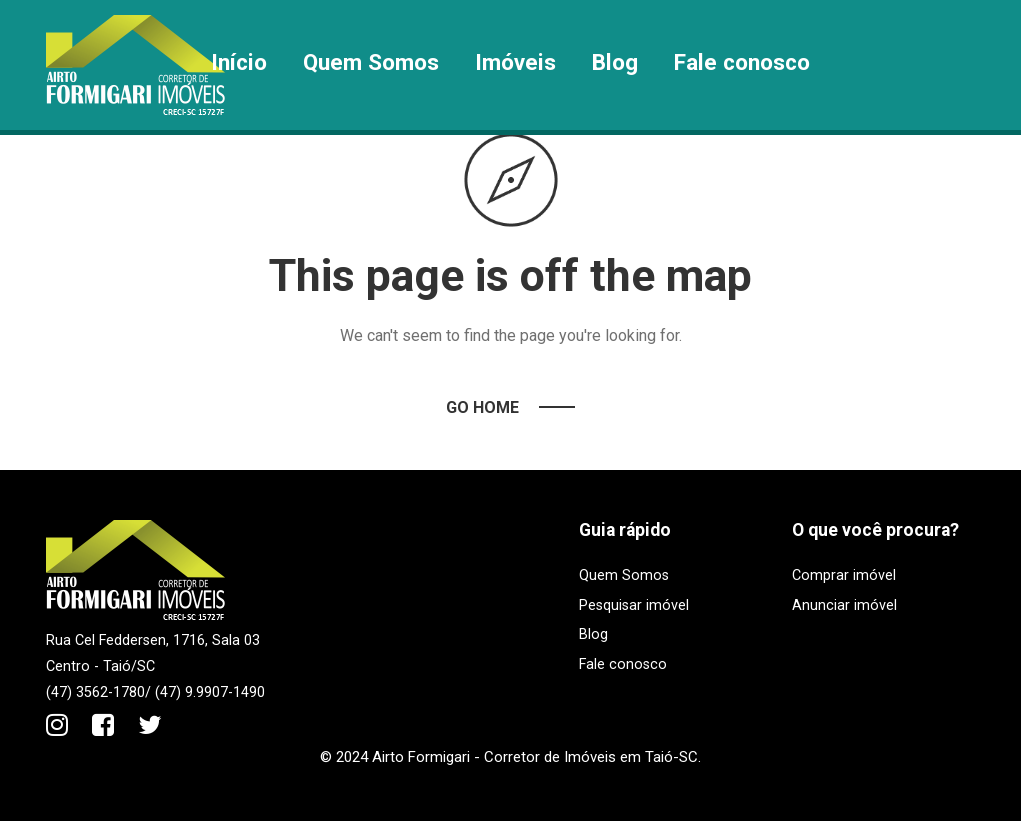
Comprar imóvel (844, 575)
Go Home (482, 407)
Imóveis (515, 62)
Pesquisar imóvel (634, 605)
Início (239, 62)
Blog (615, 62)
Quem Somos (371, 62)
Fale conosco (742, 62)
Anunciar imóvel (844, 605)
